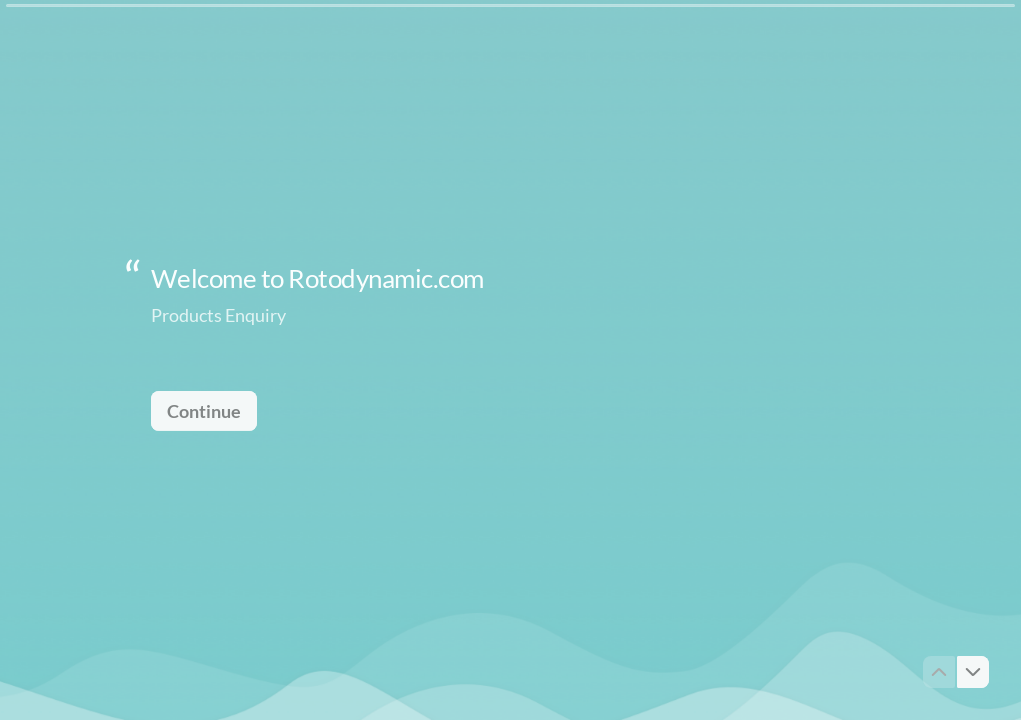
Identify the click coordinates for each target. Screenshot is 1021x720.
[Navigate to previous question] (939, 672)
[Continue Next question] (204, 410)
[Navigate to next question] (973, 672)
